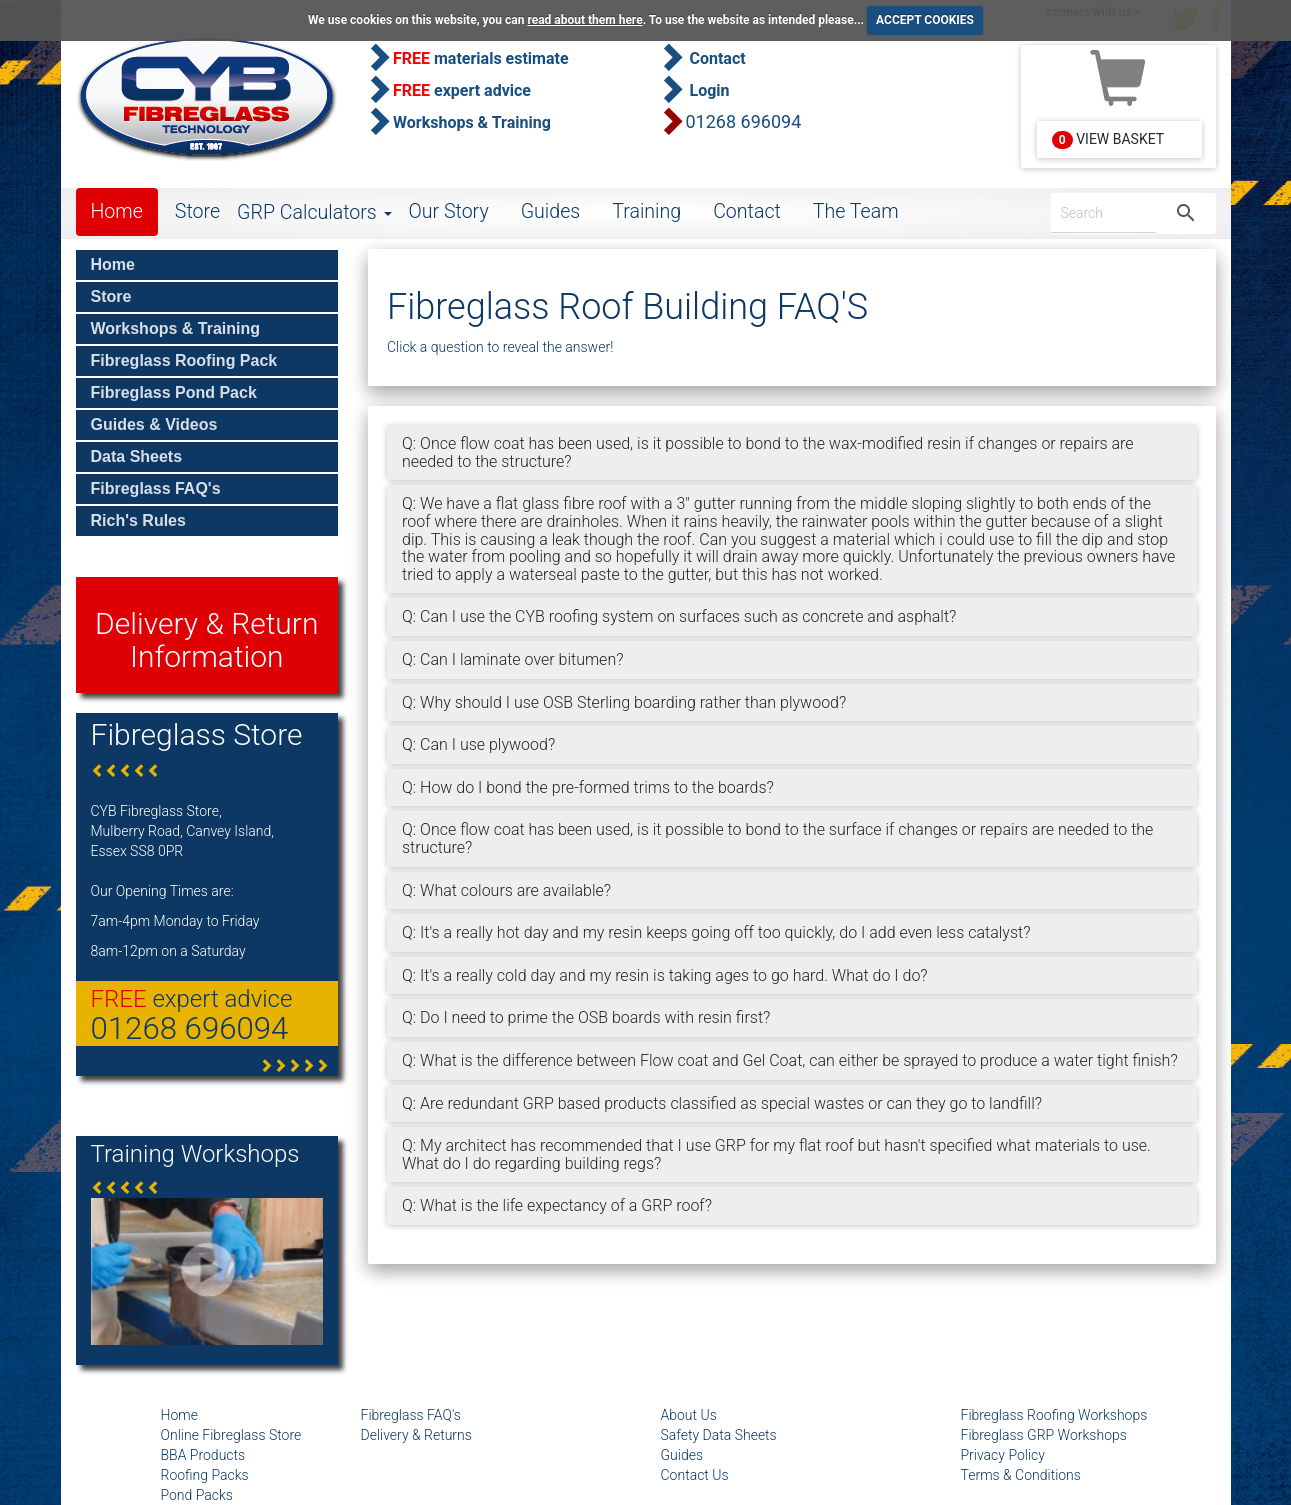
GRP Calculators (314, 212)
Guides (551, 211)
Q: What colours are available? (506, 890)
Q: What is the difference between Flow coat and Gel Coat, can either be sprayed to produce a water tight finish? (790, 1060)
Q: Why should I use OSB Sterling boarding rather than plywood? (624, 702)
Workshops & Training (176, 328)
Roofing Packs (205, 1475)
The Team (856, 211)
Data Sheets (137, 456)
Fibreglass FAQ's (156, 488)
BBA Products (203, 1455)
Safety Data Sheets (719, 1435)
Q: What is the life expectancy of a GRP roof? (557, 1205)
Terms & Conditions (1021, 1475)
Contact (747, 211)
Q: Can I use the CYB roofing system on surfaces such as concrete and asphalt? (679, 616)
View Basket (1108, 140)
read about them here (584, 20)
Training (646, 211)
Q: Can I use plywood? (478, 744)
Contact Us (695, 1475)
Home (117, 211)
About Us (689, 1415)
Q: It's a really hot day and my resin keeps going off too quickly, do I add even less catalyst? (716, 932)
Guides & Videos (154, 424)
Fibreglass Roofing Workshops (1054, 1415)
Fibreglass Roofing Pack (184, 360)
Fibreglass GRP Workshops (1044, 1435)
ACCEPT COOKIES (925, 20)
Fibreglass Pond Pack (174, 392)
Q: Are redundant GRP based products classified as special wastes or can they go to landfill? (722, 1103)
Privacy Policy (1003, 1455)
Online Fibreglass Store (231, 1435)
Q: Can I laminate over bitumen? (512, 659)
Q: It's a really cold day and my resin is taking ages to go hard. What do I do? (665, 975)
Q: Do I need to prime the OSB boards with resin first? (586, 1017)
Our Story (449, 211)
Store (197, 211)
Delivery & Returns (416, 1435)
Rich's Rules (138, 520)
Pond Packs (197, 1495)
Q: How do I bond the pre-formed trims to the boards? (588, 787)
